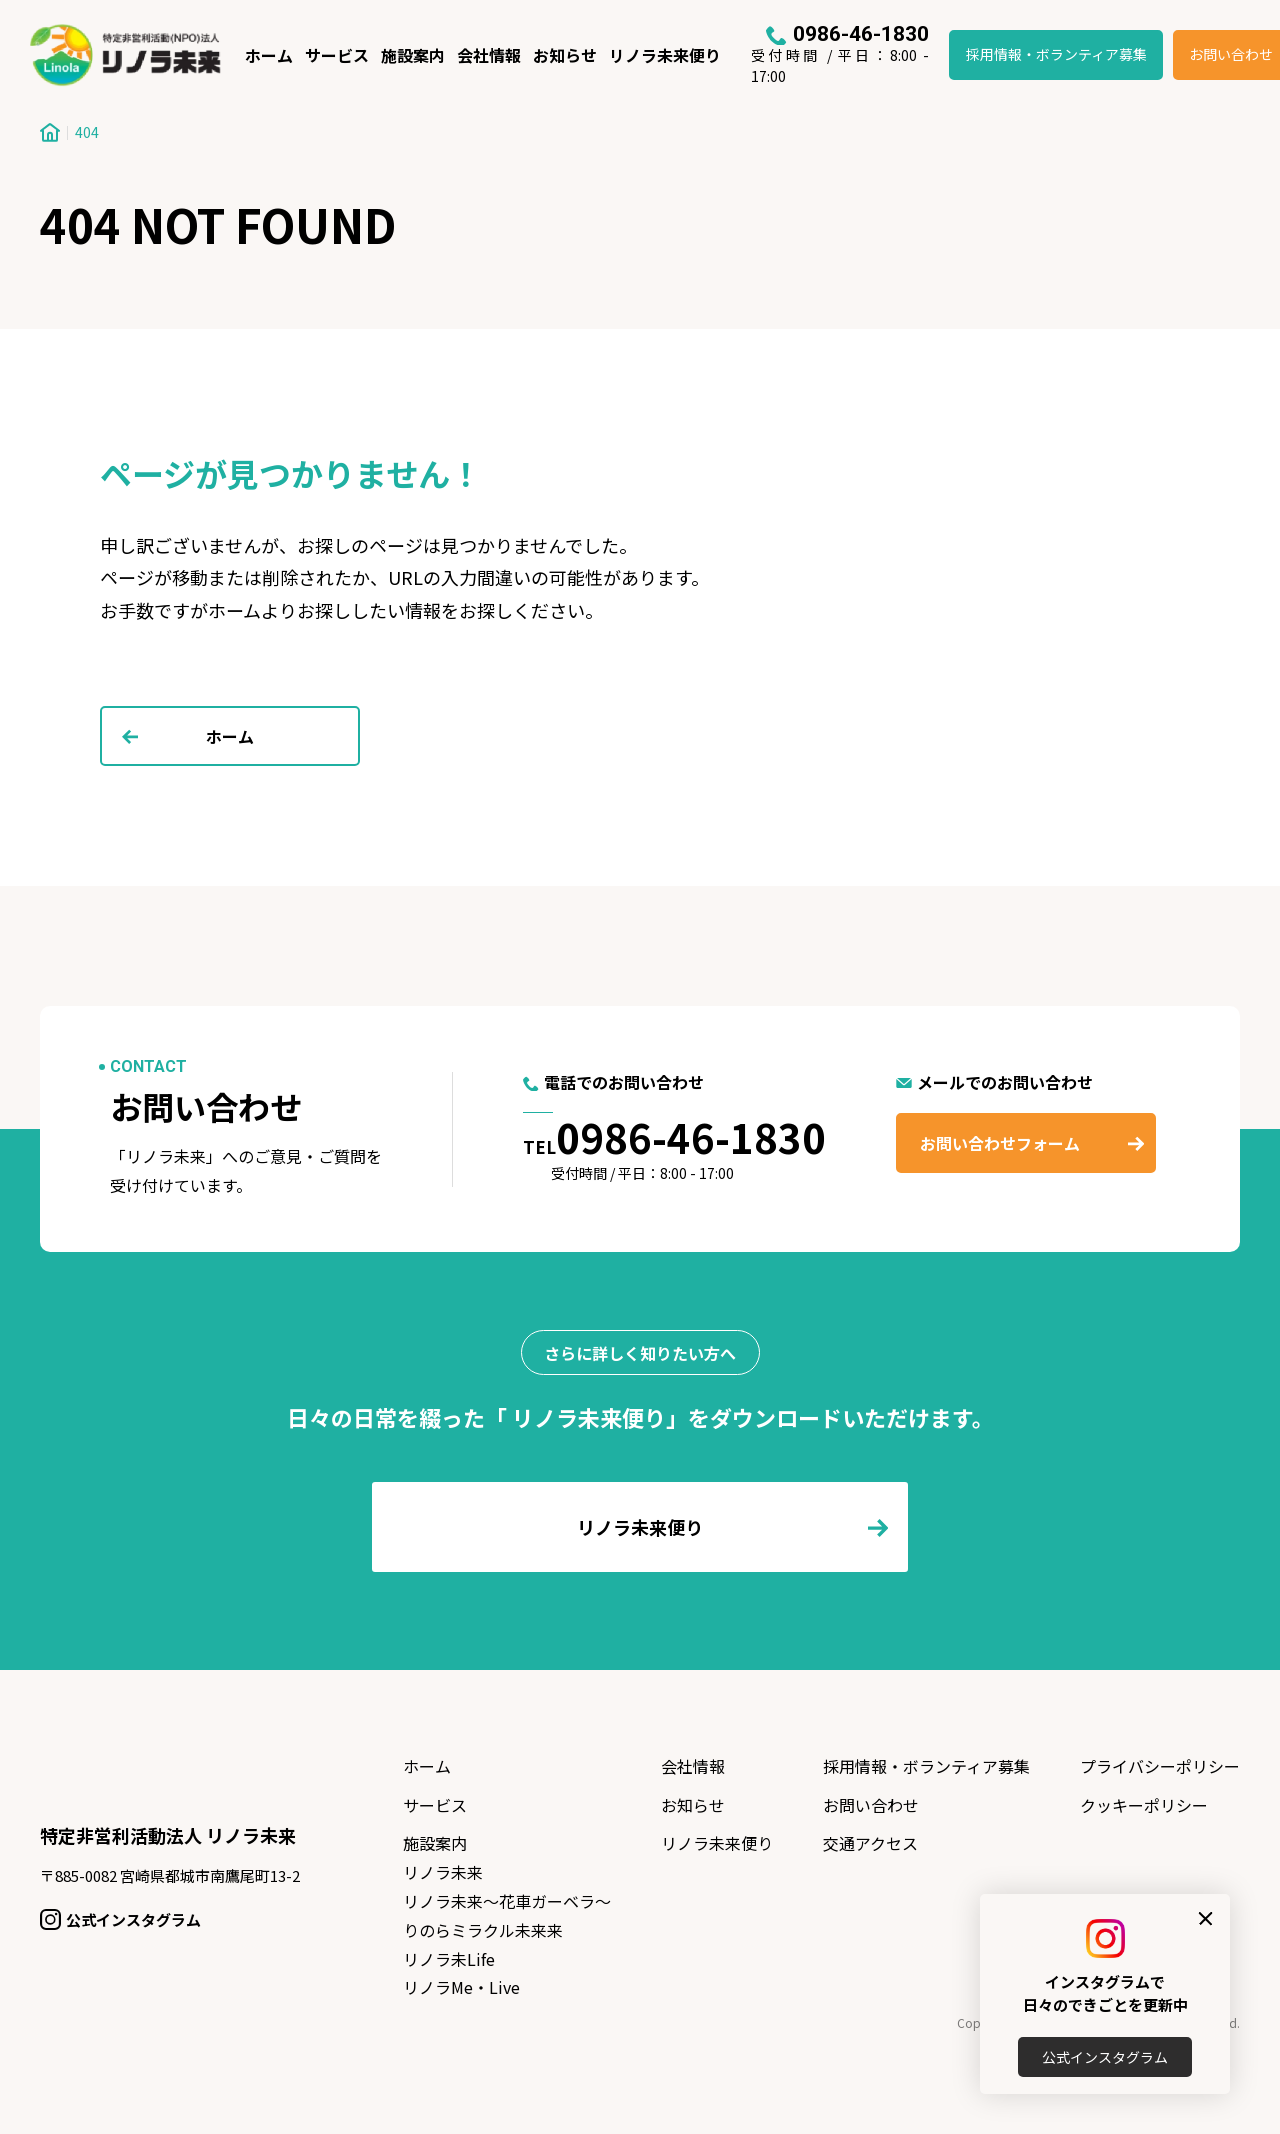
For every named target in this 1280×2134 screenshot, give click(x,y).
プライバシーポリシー (1160, 1766)
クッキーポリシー (1144, 1805)
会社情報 (489, 55)
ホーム (269, 55)
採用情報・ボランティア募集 (1056, 54)
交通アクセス (870, 1843)
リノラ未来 (443, 1872)
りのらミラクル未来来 (483, 1930)
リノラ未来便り (665, 55)
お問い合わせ (871, 1805)
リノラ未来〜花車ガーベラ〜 (507, 1901)
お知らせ (565, 55)
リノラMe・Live (461, 1987)
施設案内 (413, 55)
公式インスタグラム (1105, 2057)
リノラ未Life (449, 1959)
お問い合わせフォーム (1000, 1143)
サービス (337, 55)
